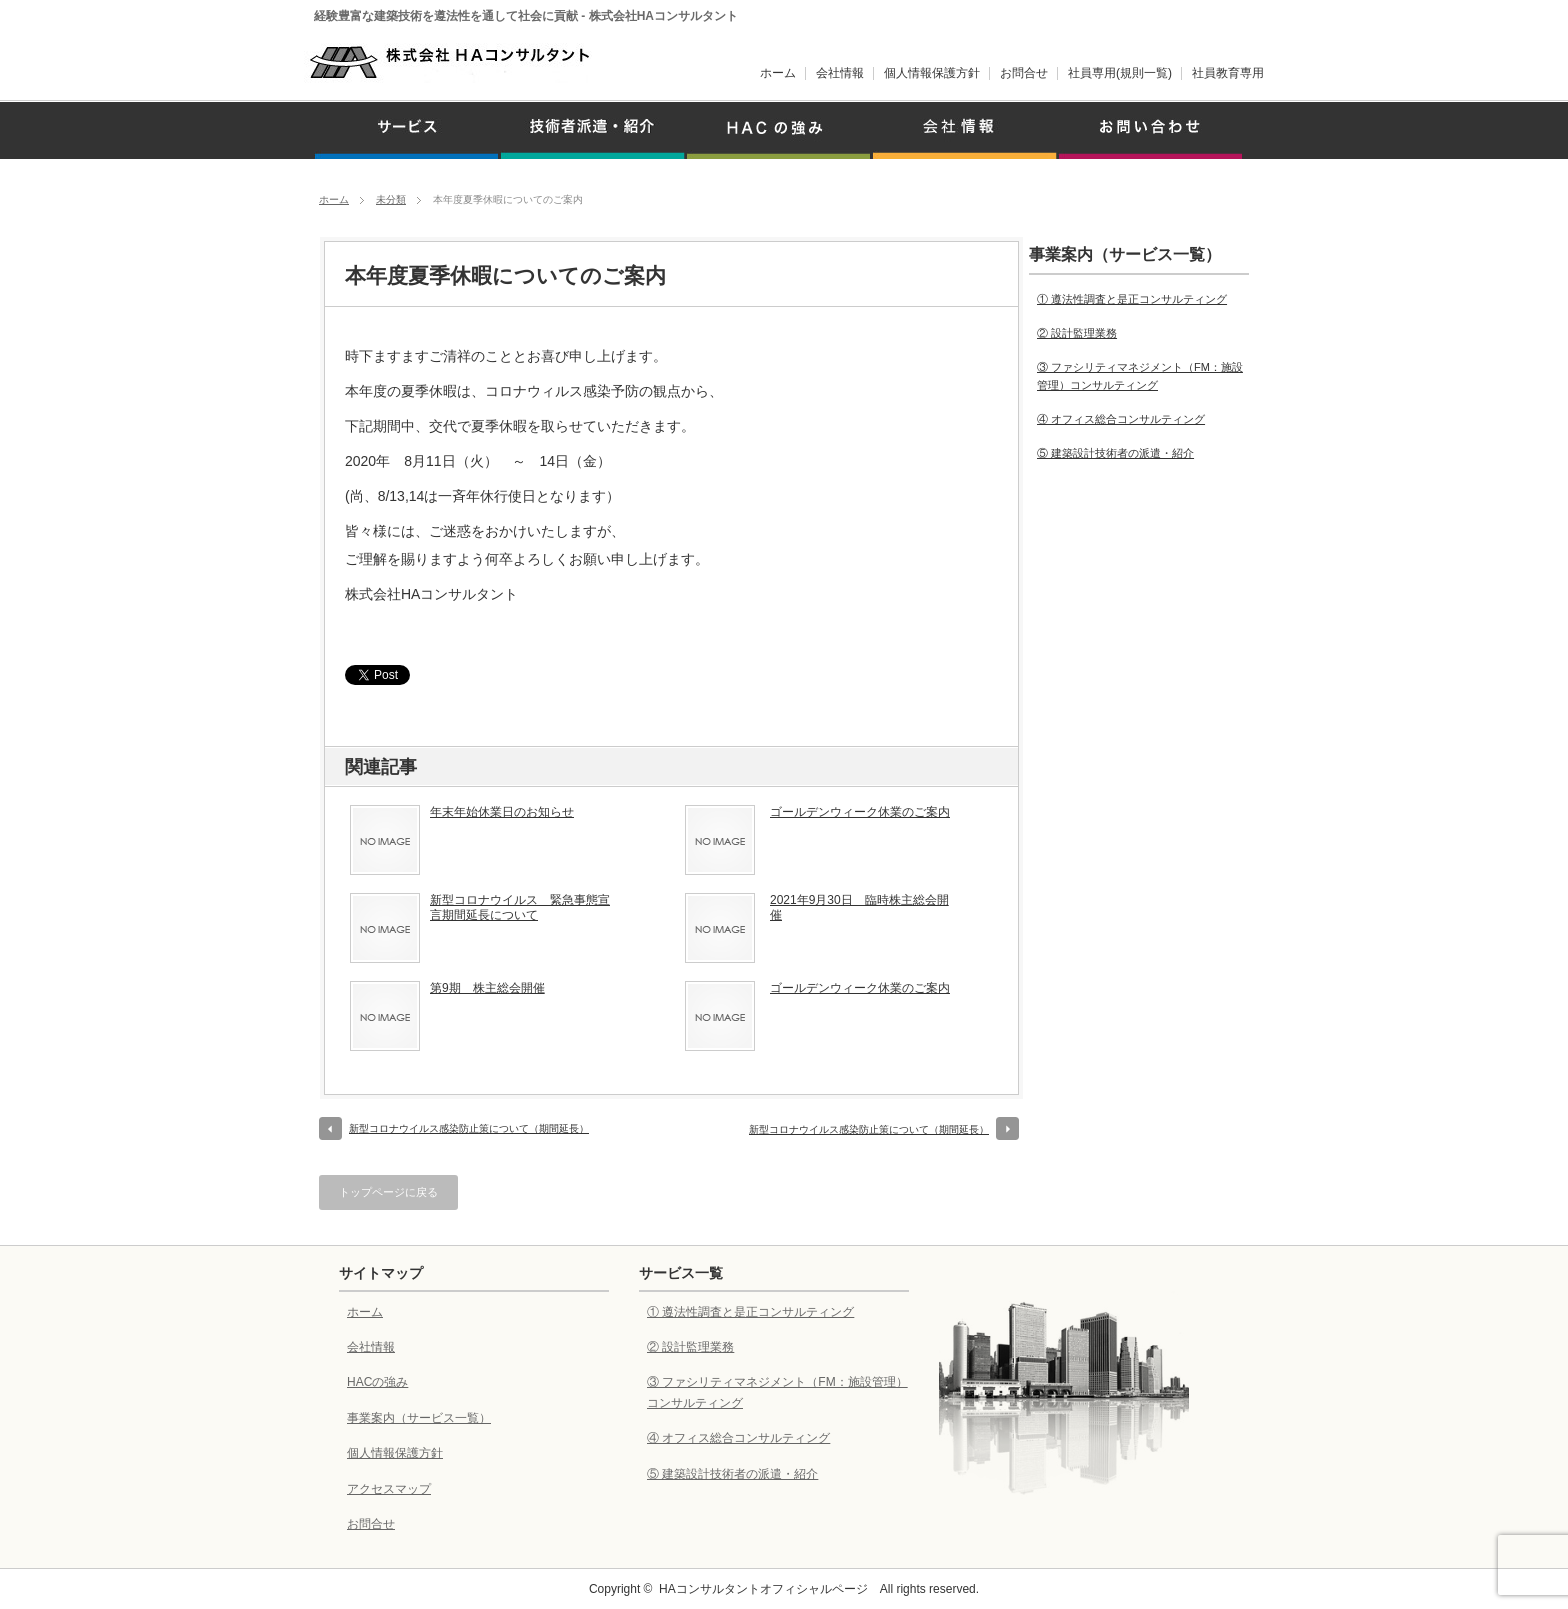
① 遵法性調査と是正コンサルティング (1132, 299)
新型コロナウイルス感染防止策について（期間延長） (469, 1128)
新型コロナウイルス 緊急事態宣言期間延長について (520, 908)
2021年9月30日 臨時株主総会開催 (859, 908)
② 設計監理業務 (1077, 333)
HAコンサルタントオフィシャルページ (763, 1589)
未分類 (391, 199)
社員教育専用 (1228, 73)
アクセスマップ (389, 1489)
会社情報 (840, 73)
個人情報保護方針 (932, 73)
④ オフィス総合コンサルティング (1121, 419)
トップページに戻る (388, 1192)
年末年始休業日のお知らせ (502, 812)
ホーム (778, 73)
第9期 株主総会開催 (487, 988)
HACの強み (377, 1382)
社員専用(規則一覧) (1120, 73)
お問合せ (1024, 73)
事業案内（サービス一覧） (419, 1418)
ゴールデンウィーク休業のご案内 (860, 812)
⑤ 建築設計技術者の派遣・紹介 (1115, 453)
